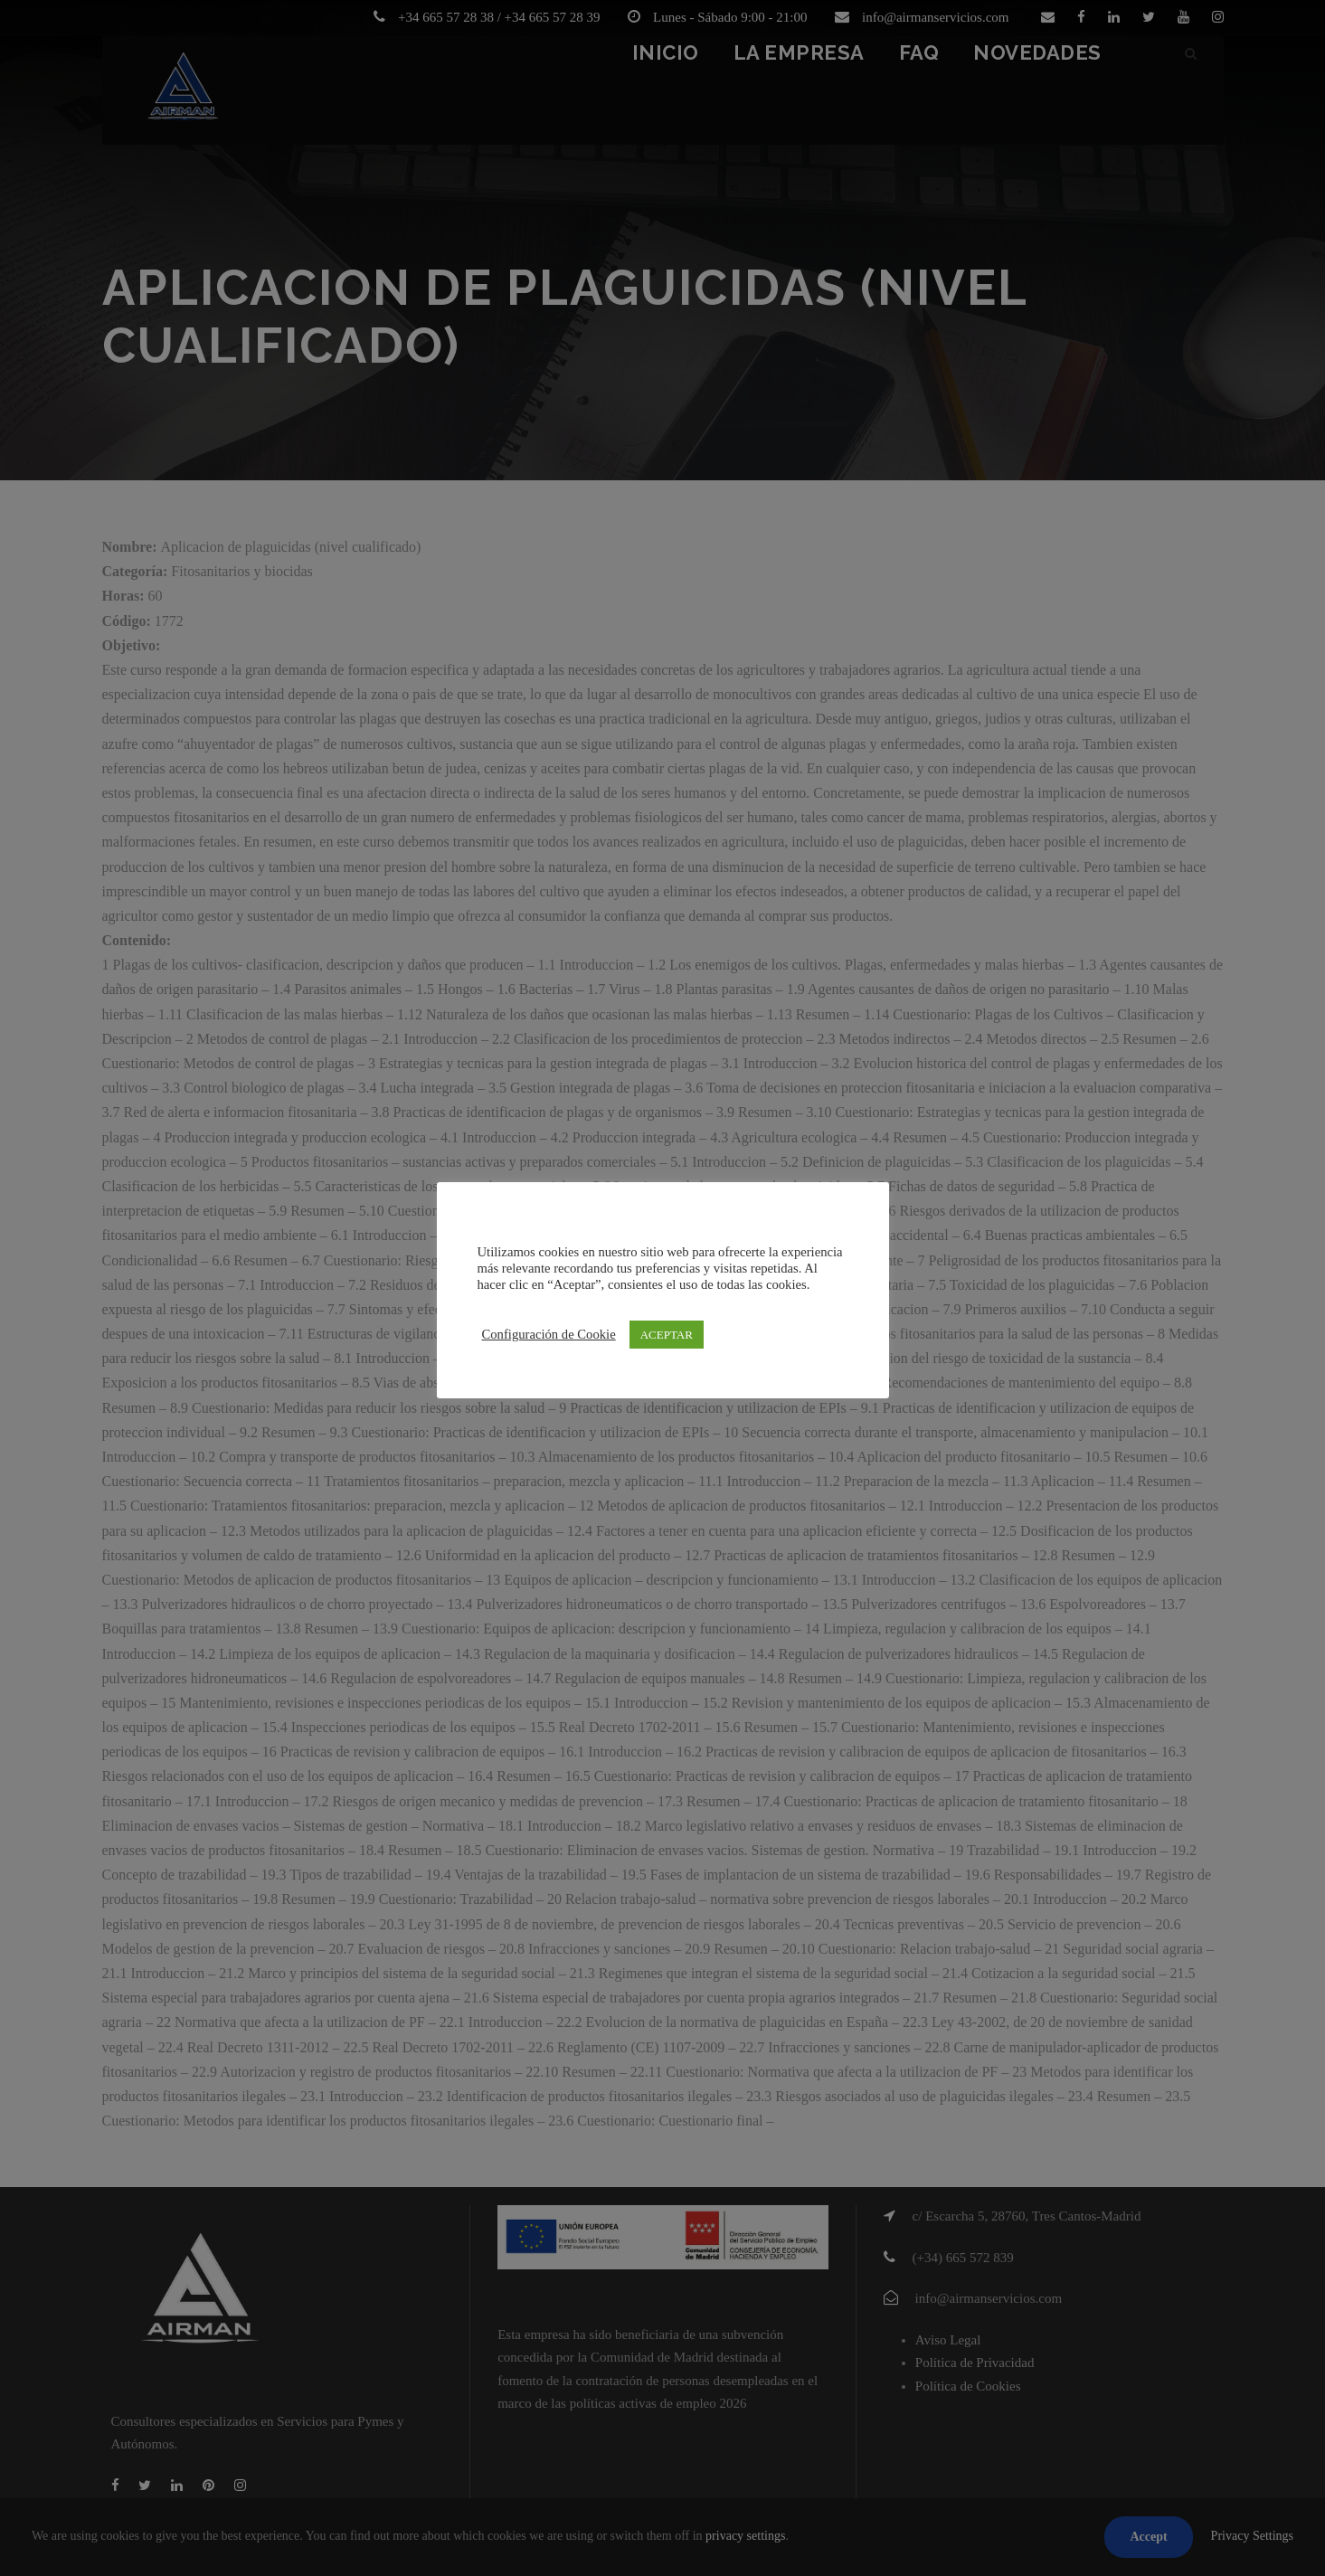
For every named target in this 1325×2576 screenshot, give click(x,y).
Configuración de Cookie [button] (549, 1334)
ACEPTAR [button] (666, 1334)
